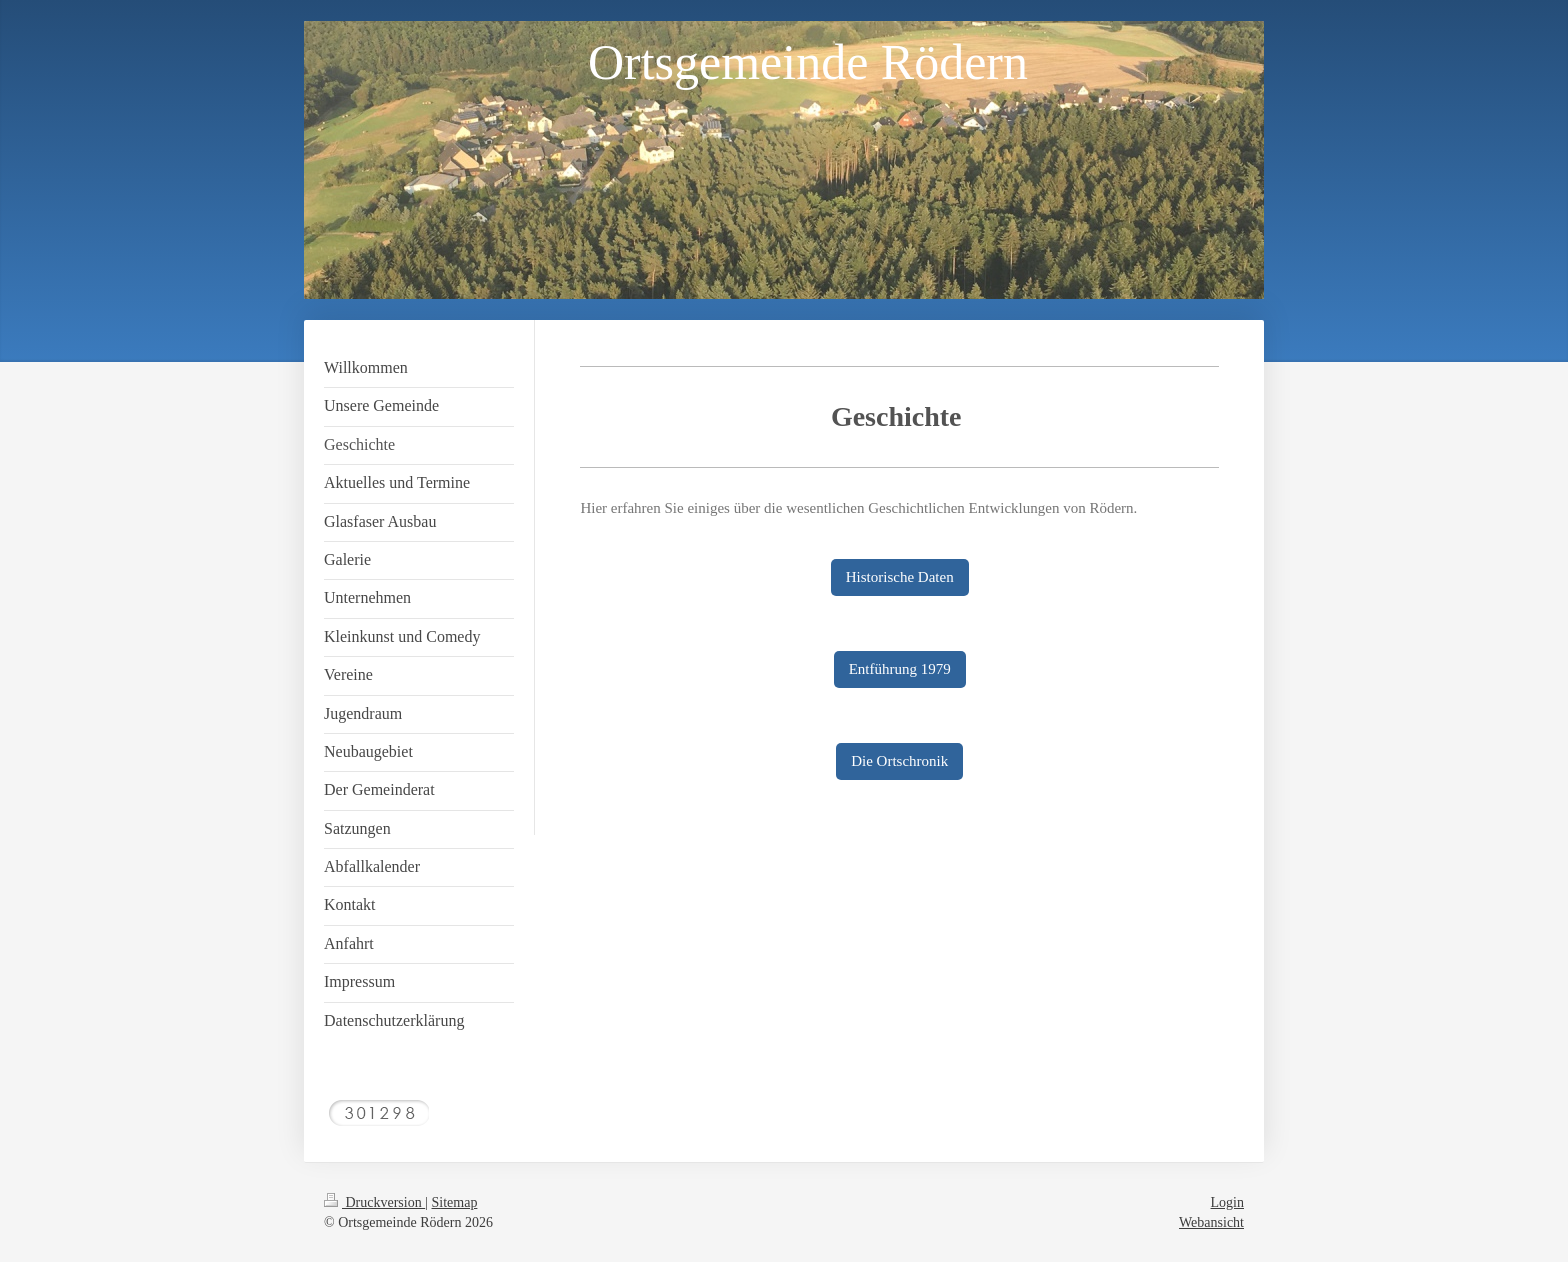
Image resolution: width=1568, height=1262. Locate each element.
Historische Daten (900, 577)
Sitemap (455, 1202)
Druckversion (374, 1202)
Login (1227, 1202)
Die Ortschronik (899, 761)
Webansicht (1211, 1222)
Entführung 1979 (900, 669)
